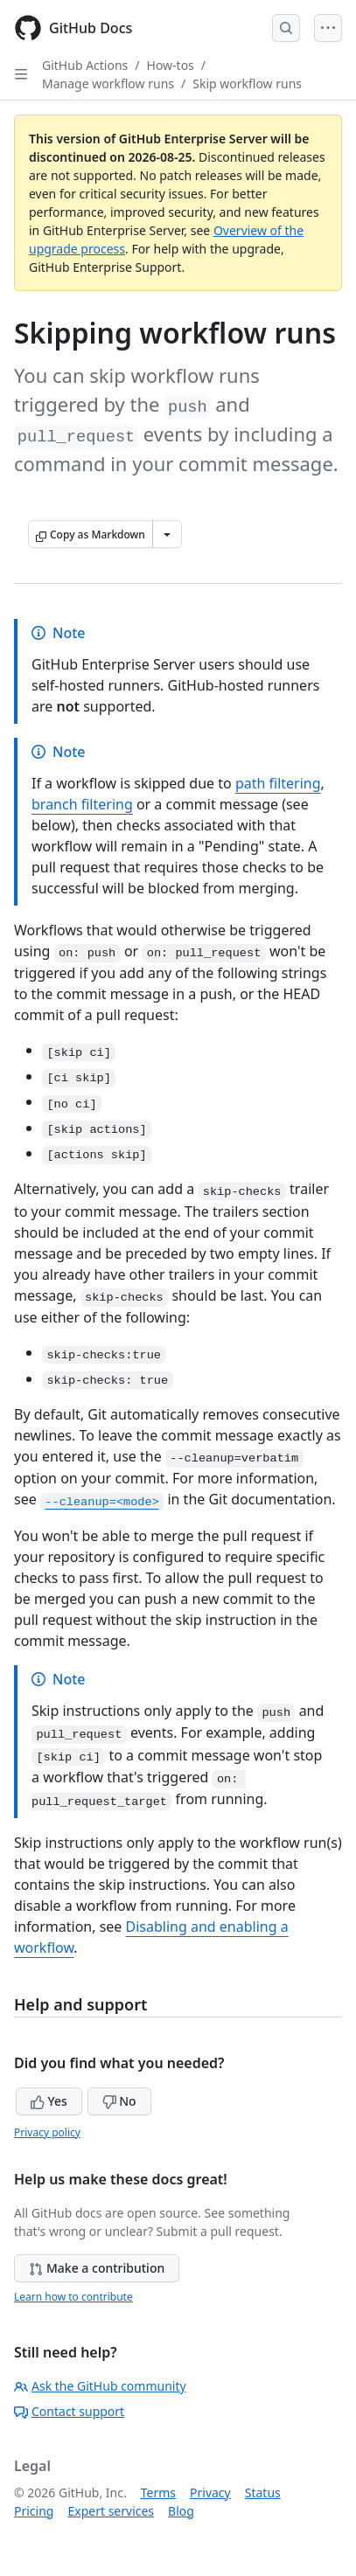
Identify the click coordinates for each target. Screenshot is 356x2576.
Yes (49, 2101)
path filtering (278, 783)
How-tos (170, 65)
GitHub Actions (85, 65)
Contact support (69, 2411)
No (119, 2101)
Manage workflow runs (108, 83)
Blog (181, 2511)
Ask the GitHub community (100, 2386)
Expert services (110, 2511)
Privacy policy (47, 2132)
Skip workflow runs (247, 83)
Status (263, 2492)
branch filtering (82, 804)
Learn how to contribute (73, 2296)
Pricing (33, 2511)
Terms (158, 2492)
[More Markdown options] (167, 534)
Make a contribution (96, 2268)
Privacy (210, 2492)
